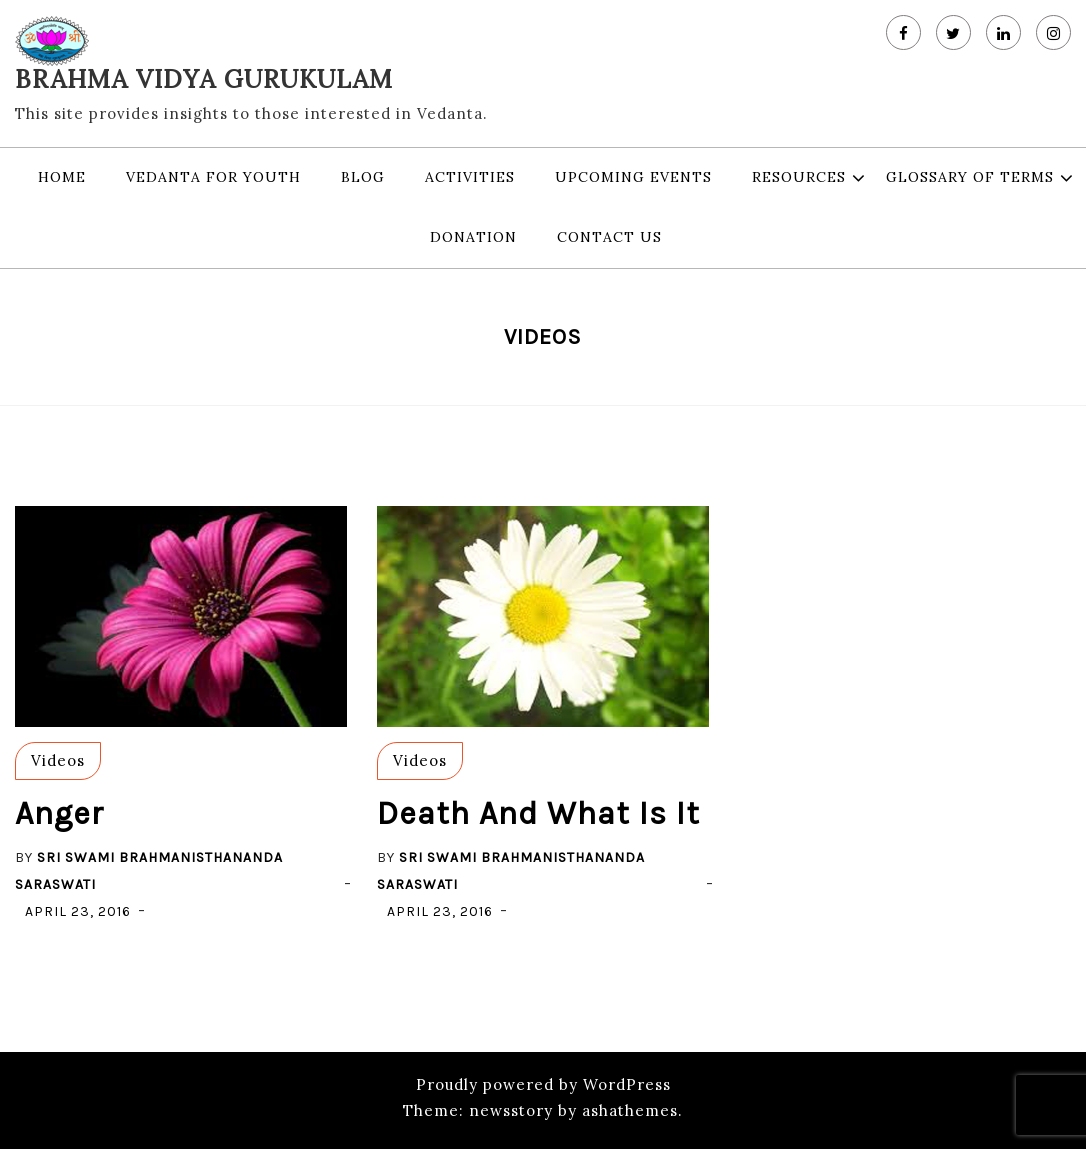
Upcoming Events (633, 177)
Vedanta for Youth (213, 177)
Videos (58, 760)
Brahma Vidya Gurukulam (204, 79)
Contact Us (609, 237)
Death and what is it (538, 813)
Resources (799, 177)
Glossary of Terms (970, 177)
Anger (59, 813)
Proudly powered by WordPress (543, 1084)
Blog (363, 177)
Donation (473, 237)
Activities (470, 177)
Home (62, 177)
